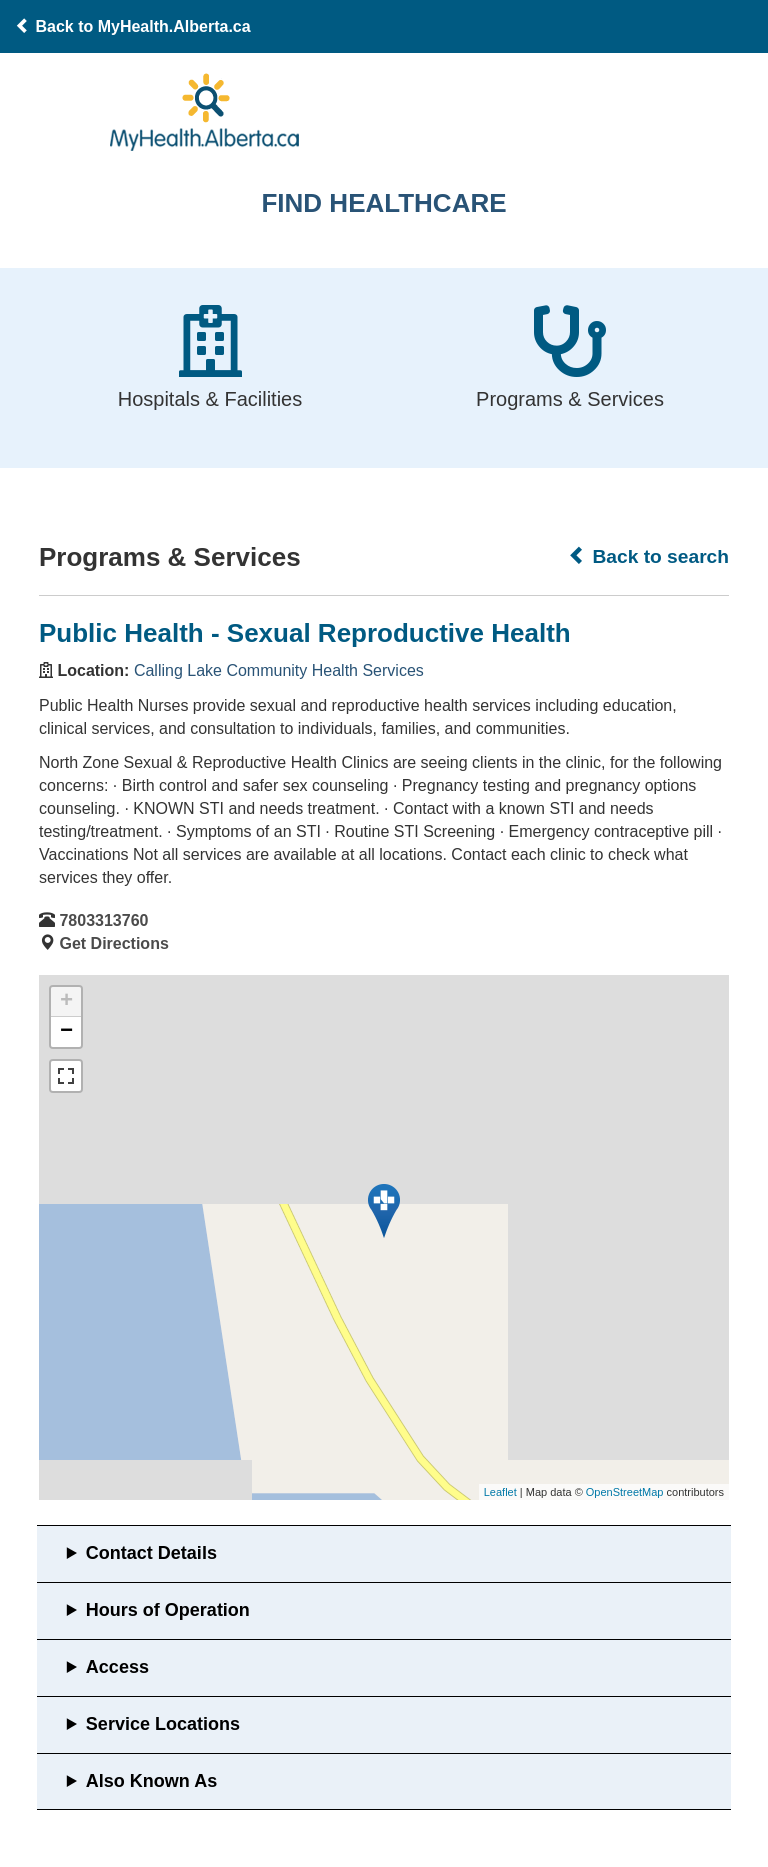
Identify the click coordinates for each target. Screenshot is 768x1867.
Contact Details (151, 1553)
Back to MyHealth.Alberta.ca (133, 26)
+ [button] (66, 1002)
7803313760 (103, 920)
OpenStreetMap (625, 1492)
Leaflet (500, 1492)
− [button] (66, 1032)
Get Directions (113, 943)
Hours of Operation (168, 1610)
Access (117, 1667)
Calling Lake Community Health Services (279, 670)
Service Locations (163, 1724)
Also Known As (151, 1781)
